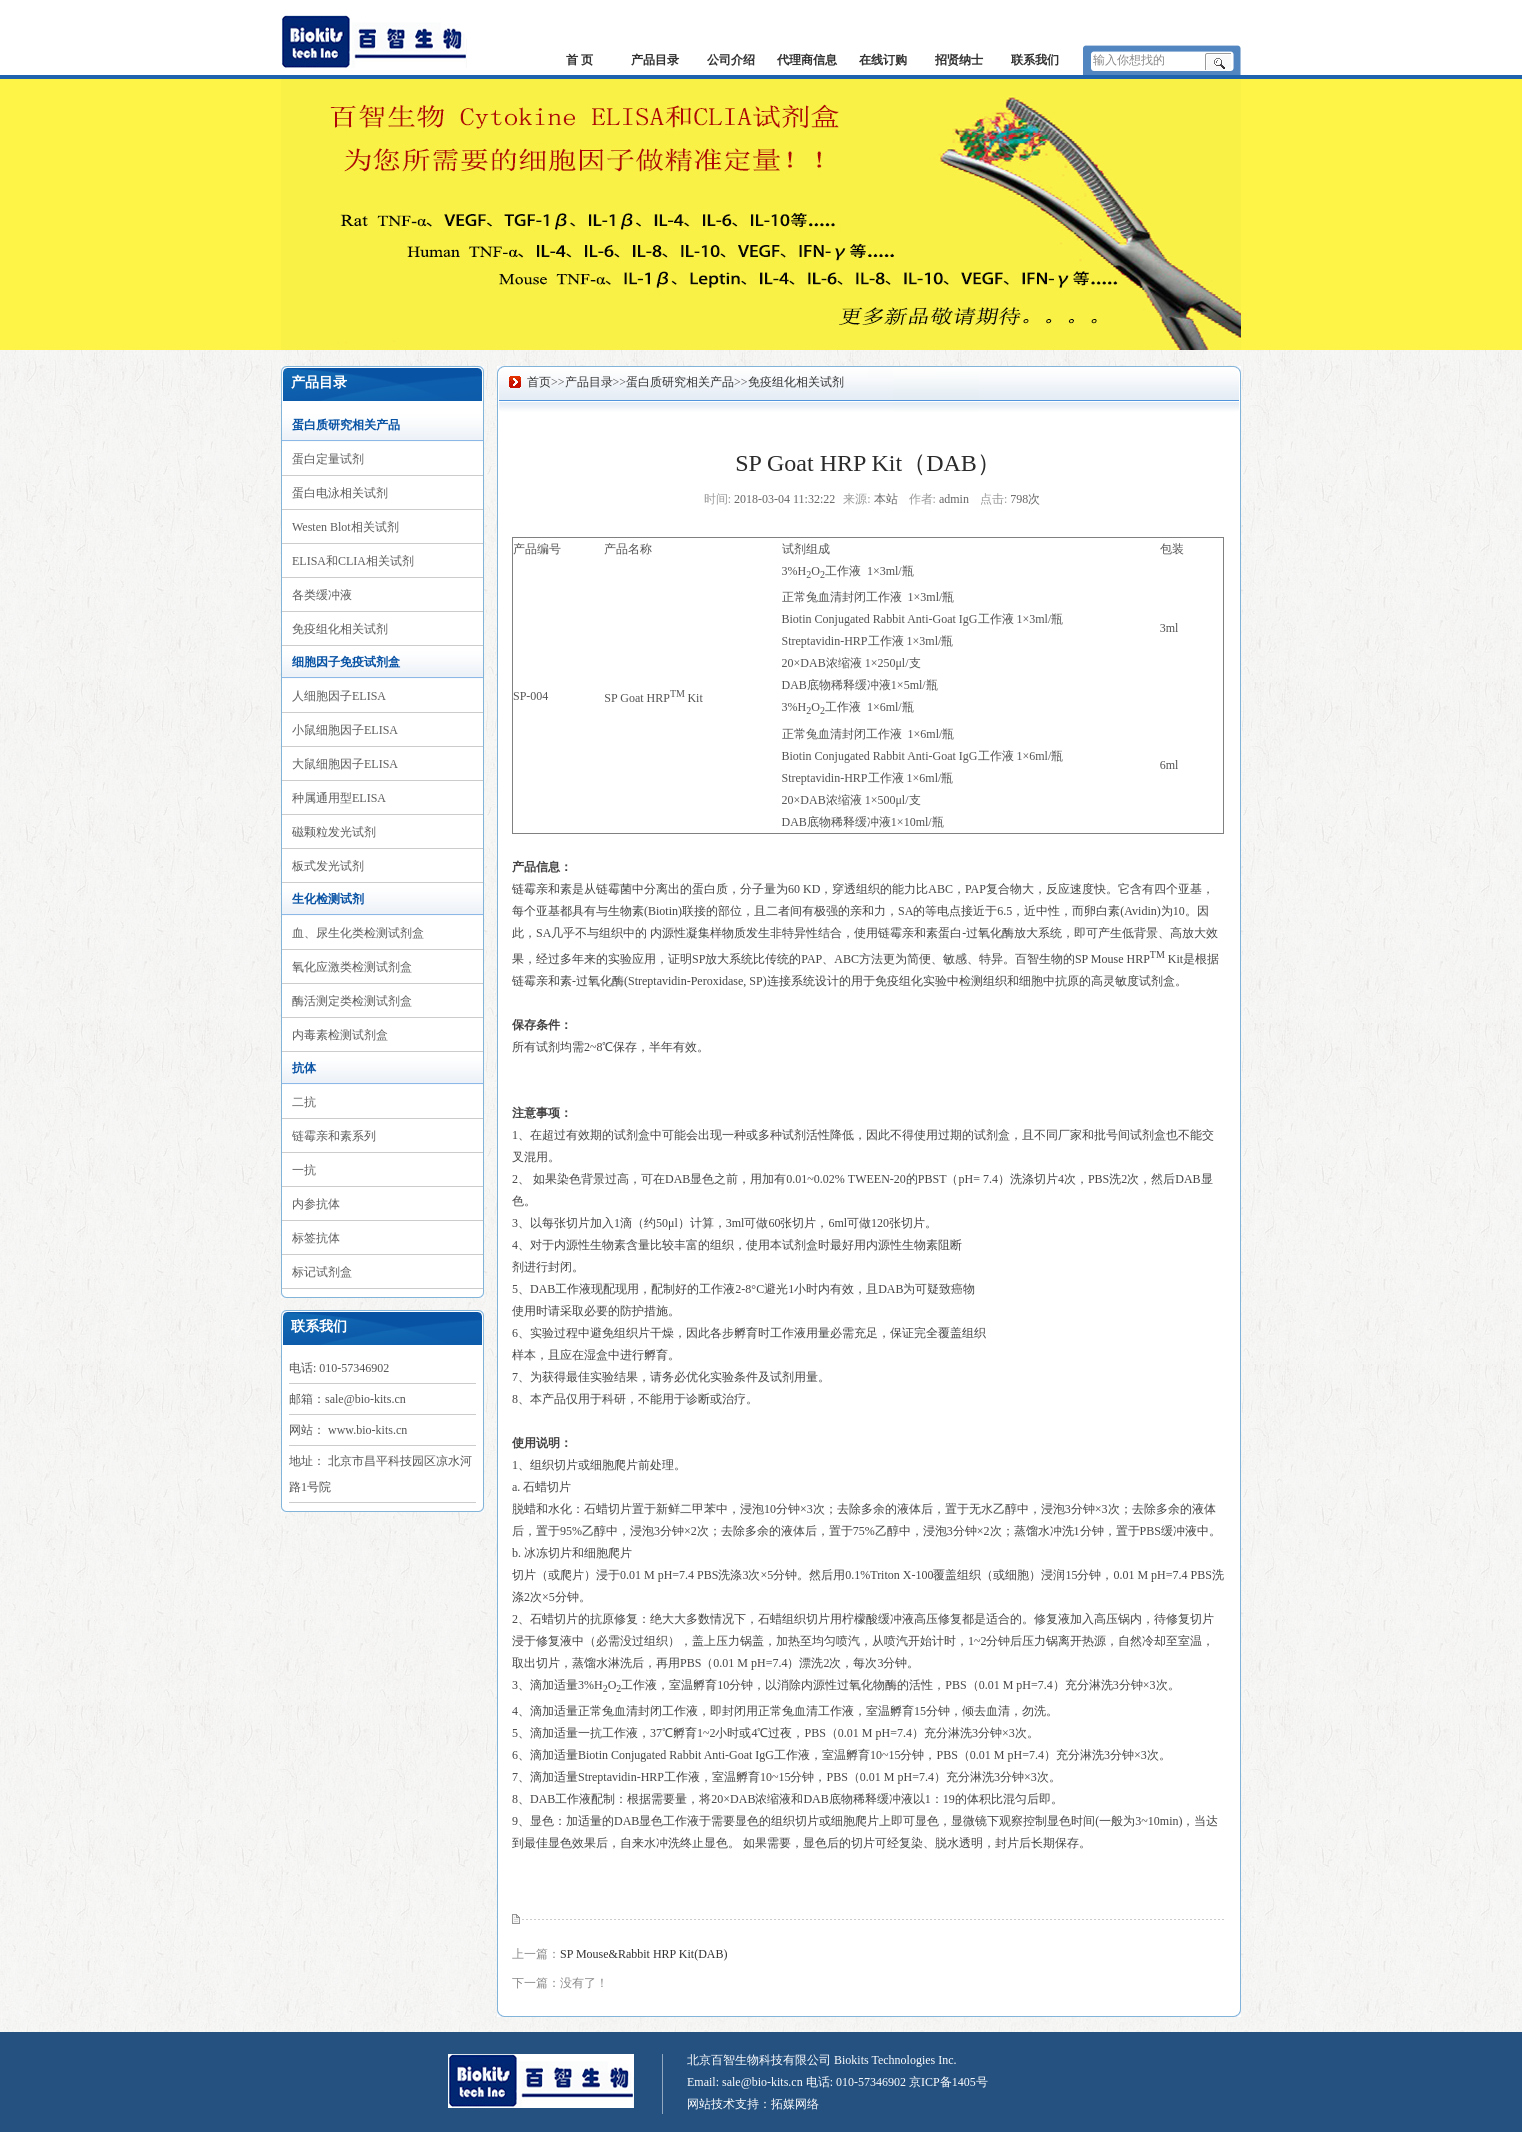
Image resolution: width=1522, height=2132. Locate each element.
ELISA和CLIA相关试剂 (353, 561)
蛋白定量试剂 (328, 459)
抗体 (304, 1068)
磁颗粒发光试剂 (334, 832)
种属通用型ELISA (339, 798)
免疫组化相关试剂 (340, 629)
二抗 (304, 1102)
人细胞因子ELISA (339, 696)
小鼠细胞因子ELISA (345, 730)
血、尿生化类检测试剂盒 (358, 933)
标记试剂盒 (322, 1272)
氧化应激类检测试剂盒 (352, 967)
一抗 (304, 1170)
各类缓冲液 (322, 595)
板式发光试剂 (328, 866)
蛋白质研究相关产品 (346, 425)
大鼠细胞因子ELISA (345, 764)
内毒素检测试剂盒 (340, 1035)
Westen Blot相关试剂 (345, 527)
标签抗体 (316, 1238)
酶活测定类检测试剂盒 (352, 1001)
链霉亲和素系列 (334, 1136)
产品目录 (589, 382)
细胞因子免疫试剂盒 (346, 662)
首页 (539, 382)
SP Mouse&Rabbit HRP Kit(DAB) (643, 1954)
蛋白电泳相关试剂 (340, 493)
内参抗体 (316, 1204)
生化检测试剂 (328, 899)
